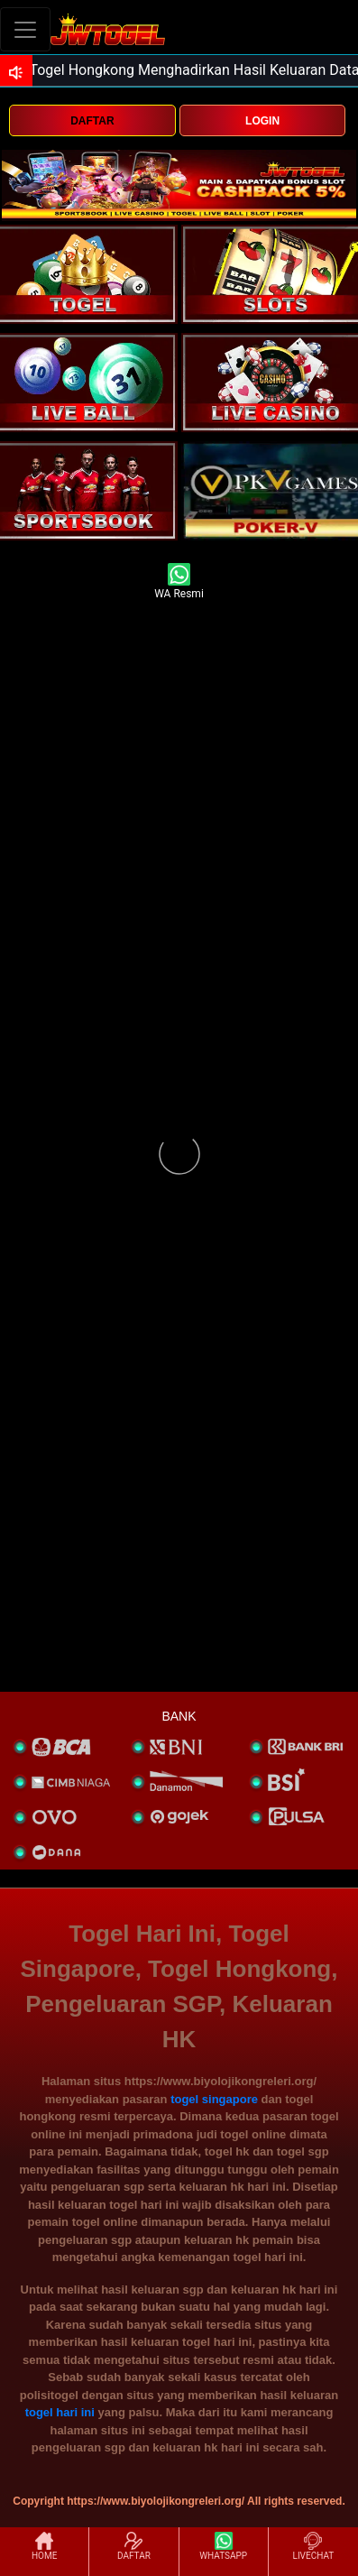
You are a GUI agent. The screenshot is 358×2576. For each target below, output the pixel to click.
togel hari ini (60, 2412)
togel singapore (214, 2099)
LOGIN (262, 121)
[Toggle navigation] (25, 29)
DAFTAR (92, 121)
